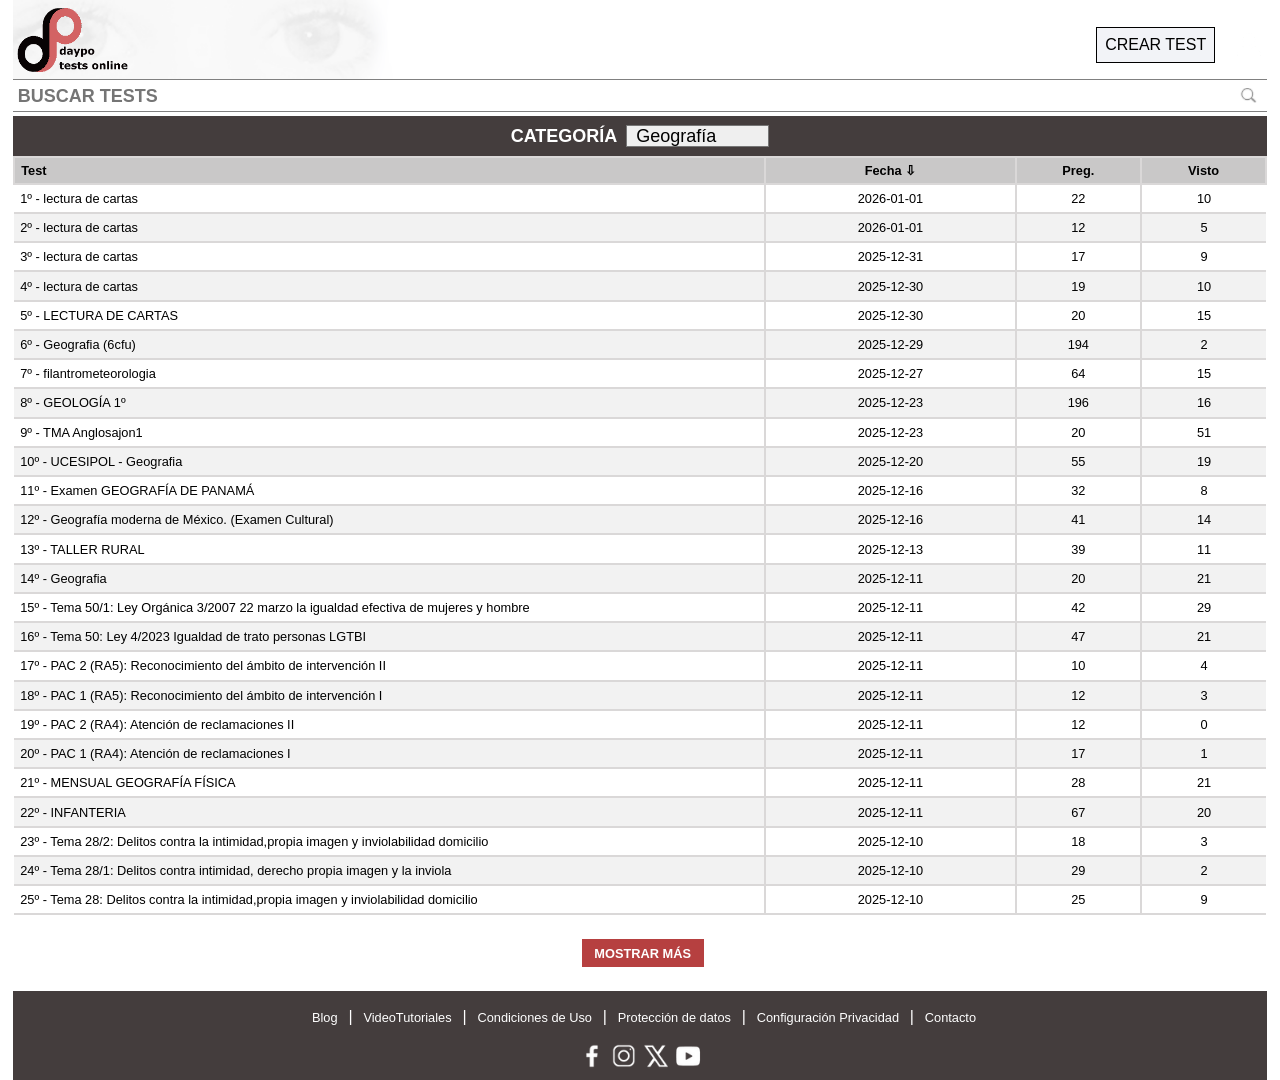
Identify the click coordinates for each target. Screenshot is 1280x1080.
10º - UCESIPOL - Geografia (101, 461)
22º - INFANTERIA (73, 812)
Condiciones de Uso (534, 1017)
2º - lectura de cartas (79, 227)
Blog (325, 1017)
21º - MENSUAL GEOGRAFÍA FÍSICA (127, 782)
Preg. (1078, 170)
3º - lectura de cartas (79, 256)
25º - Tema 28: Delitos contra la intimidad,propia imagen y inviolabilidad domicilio (249, 899)
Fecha (891, 170)
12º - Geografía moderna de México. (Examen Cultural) (176, 519)
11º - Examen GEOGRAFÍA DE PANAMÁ (137, 490)
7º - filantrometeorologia (88, 373)
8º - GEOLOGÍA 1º (72, 402)
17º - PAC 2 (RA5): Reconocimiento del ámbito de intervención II (203, 665)
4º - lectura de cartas (79, 286)
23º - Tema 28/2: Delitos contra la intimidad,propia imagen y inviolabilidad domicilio (254, 841)
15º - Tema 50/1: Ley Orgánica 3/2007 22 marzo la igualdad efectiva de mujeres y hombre (275, 607)
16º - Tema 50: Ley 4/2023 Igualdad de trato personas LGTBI (193, 636)
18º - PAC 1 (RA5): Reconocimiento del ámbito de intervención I (201, 695)
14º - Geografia (63, 578)
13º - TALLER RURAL (82, 549)
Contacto (950, 1017)
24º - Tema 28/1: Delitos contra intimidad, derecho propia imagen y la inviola (235, 870)
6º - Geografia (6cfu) (78, 344)
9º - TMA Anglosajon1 (81, 432)
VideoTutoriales (407, 1017)
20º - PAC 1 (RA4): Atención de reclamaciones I (155, 753)
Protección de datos (674, 1017)
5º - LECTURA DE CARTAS (99, 315)
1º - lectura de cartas (79, 198)
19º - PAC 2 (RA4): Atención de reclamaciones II (157, 724)
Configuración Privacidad (828, 1017)
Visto (1203, 170)
